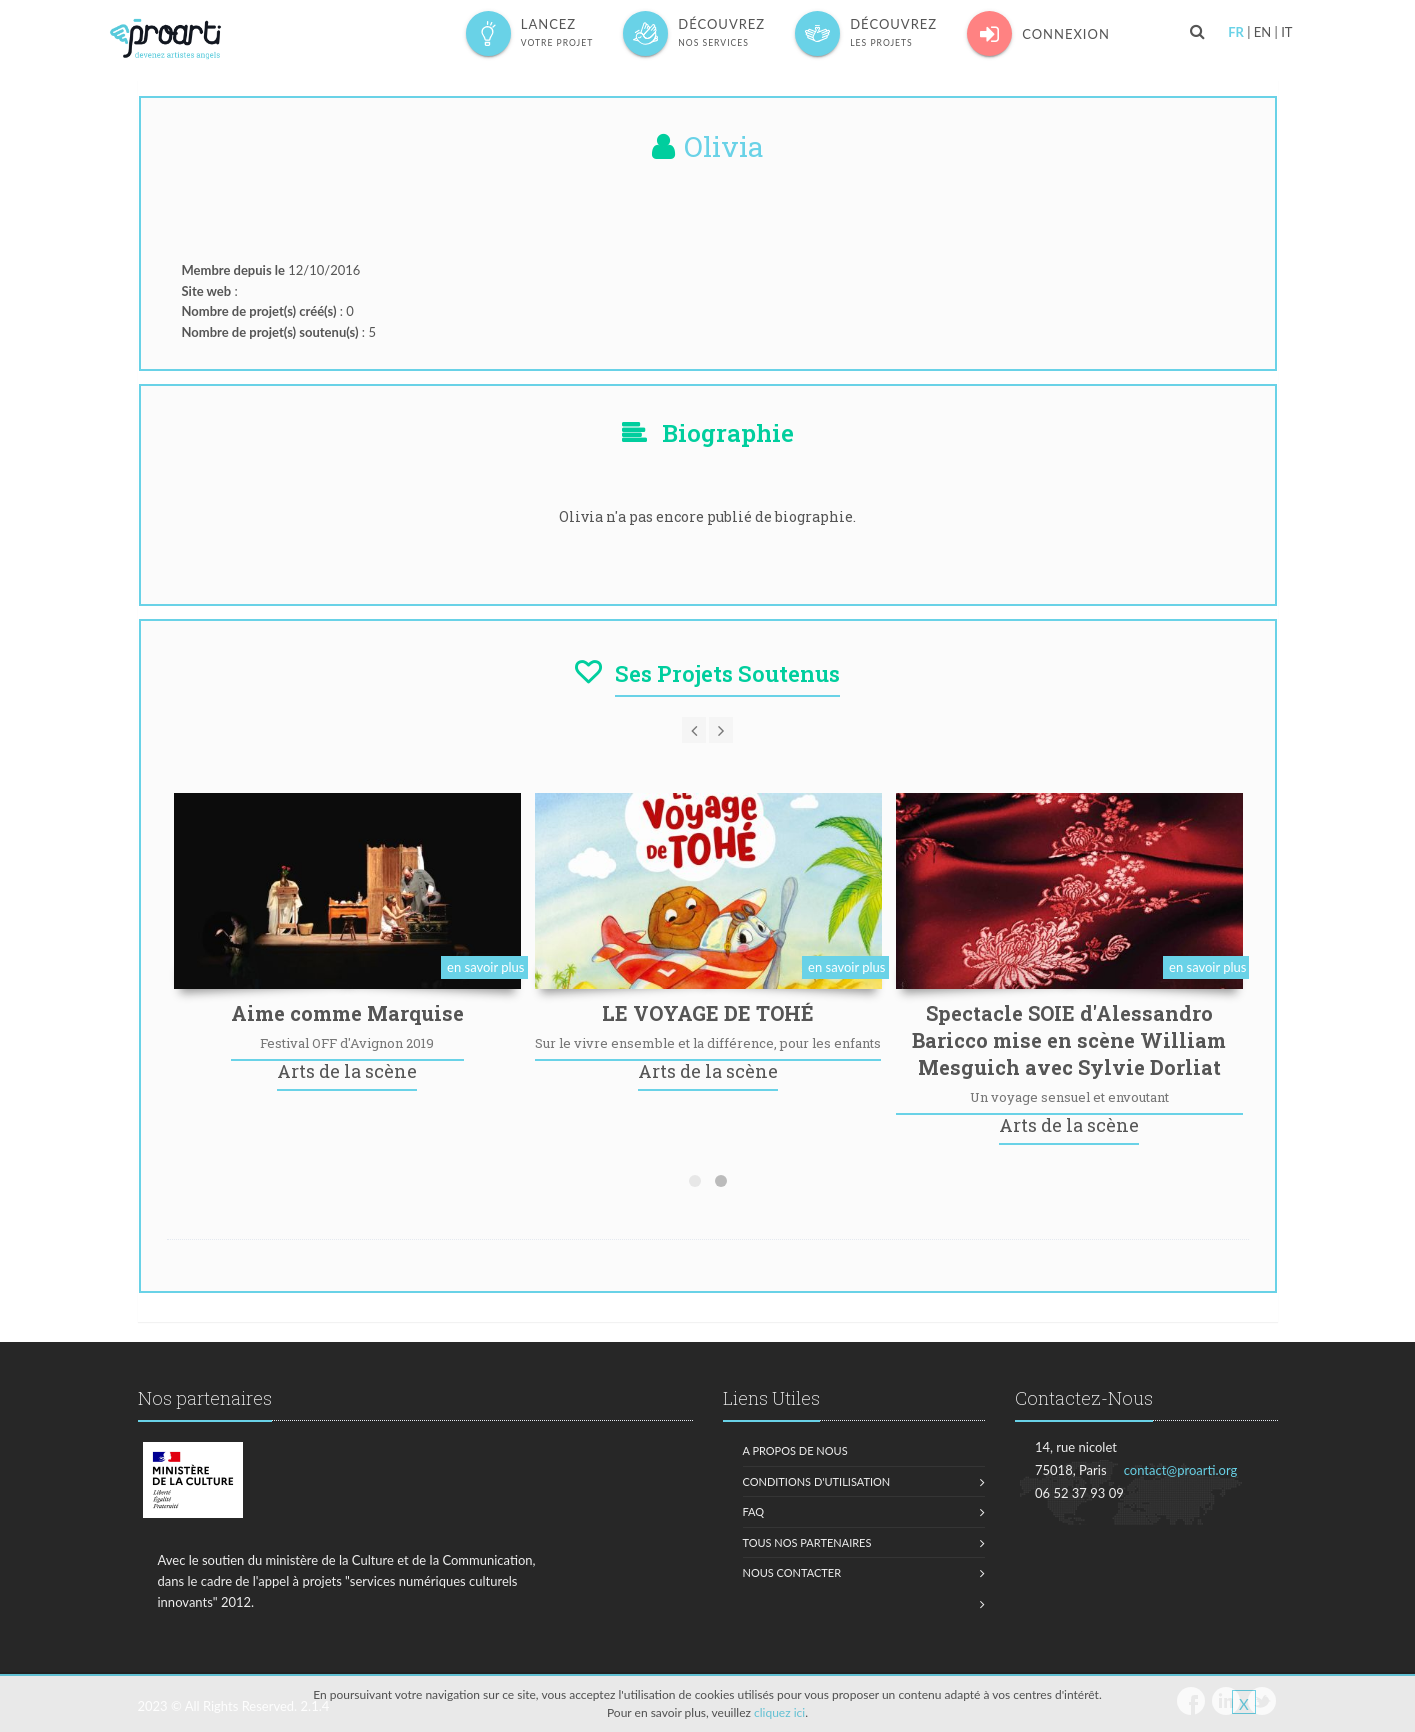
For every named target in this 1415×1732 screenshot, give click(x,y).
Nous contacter (792, 1572)
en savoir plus (485, 967)
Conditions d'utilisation (817, 1481)
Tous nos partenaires (807, 1542)
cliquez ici (779, 1712)
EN (1262, 32)
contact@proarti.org (1181, 1470)
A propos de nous (795, 1450)
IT (1286, 32)
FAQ (754, 1511)
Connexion (1038, 33)
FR (1236, 32)
